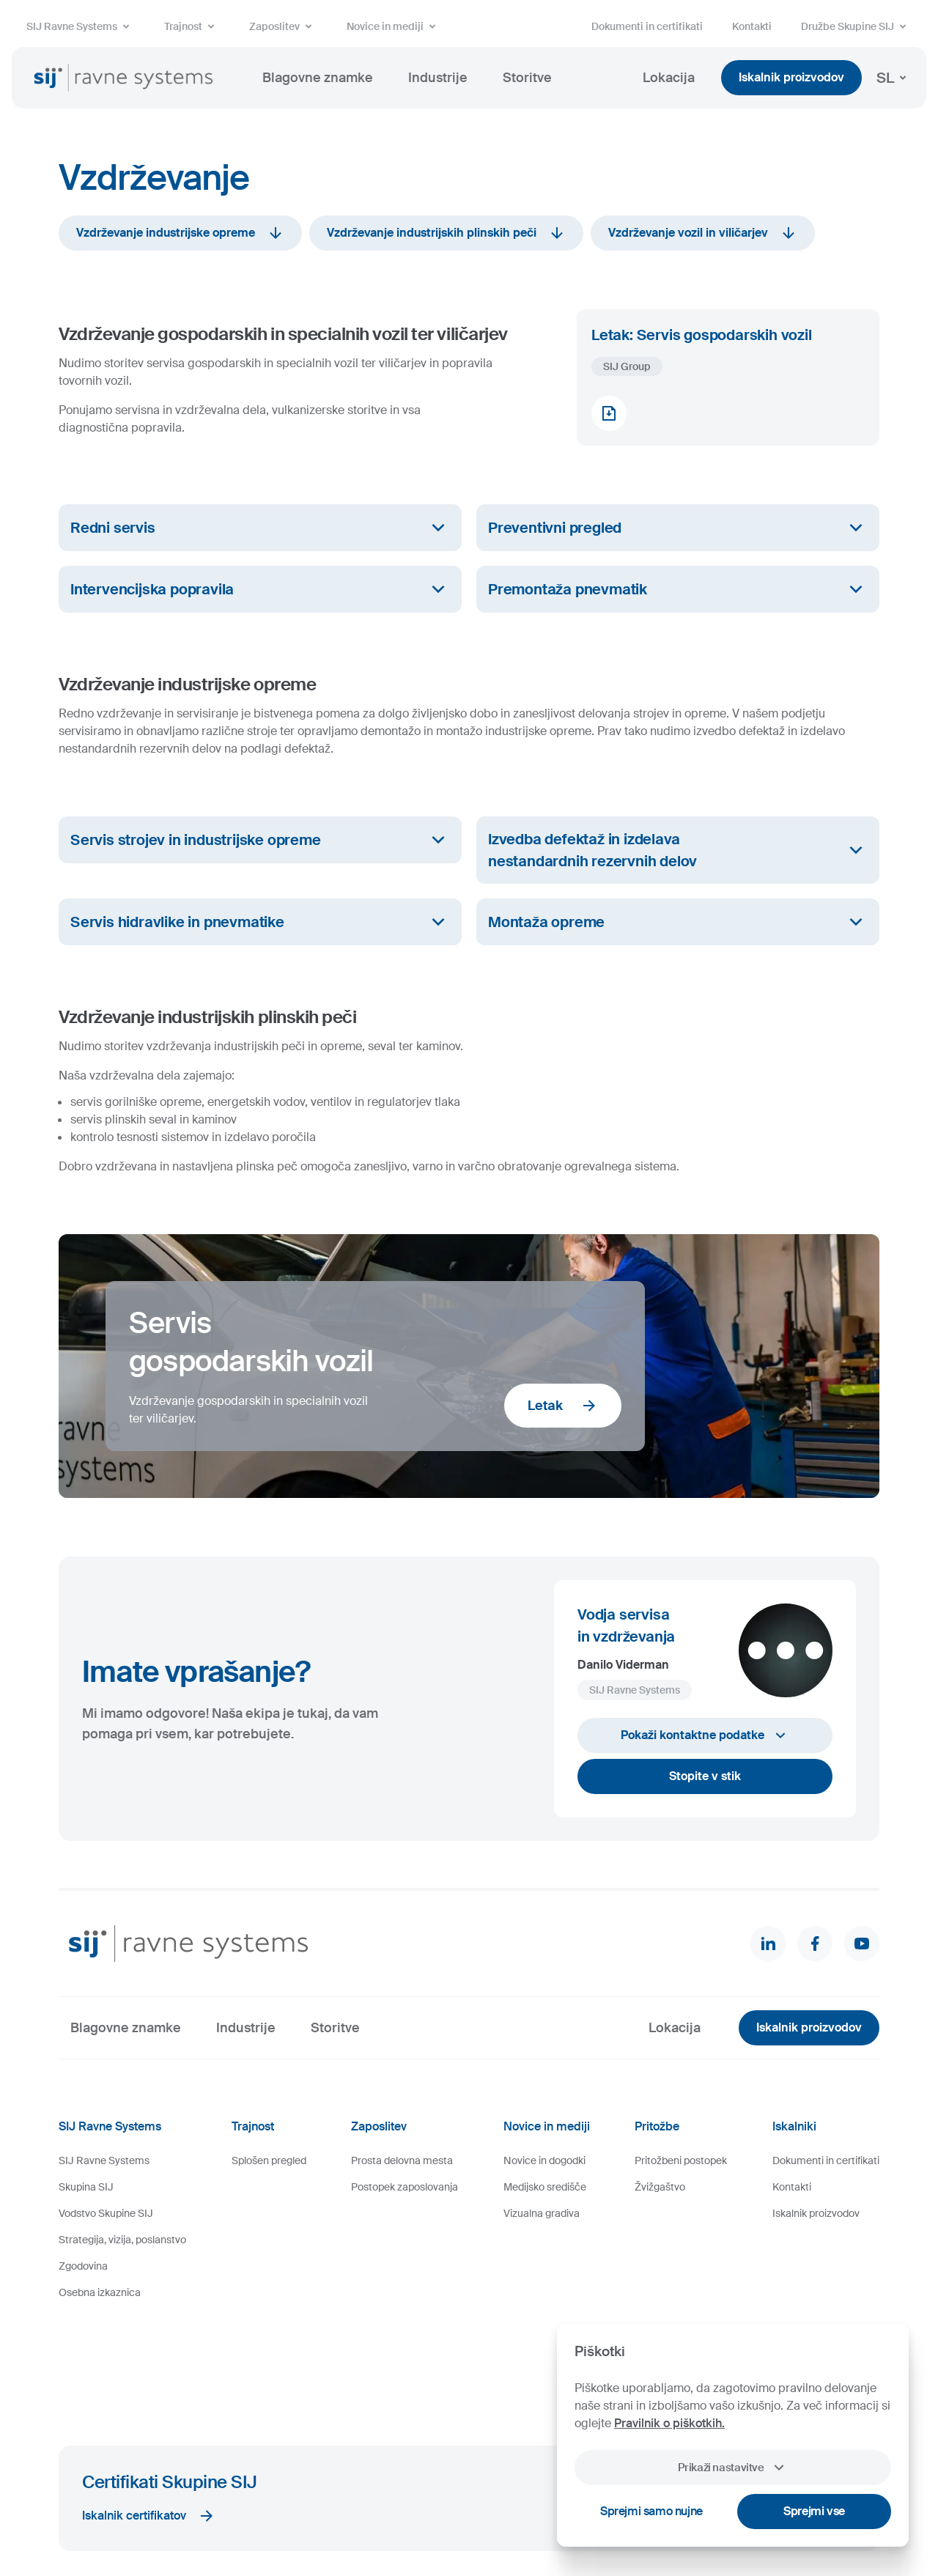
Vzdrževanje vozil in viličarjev (702, 233)
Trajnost (192, 26)
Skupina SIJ (86, 2186)
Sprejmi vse (814, 2511)
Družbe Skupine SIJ (856, 26)
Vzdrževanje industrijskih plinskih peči (446, 233)
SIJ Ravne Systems (80, 26)
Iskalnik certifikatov (148, 2417)
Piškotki (243, 2520)
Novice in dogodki (544, 2160)
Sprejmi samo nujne (651, 2511)
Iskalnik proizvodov (791, 77)
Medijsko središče (544, 2186)
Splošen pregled (269, 2160)
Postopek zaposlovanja (404, 2186)
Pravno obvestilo (304, 2520)
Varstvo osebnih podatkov (402, 2520)
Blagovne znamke (317, 77)
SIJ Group (627, 366)
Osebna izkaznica (100, 2292)
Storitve (527, 77)
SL (894, 77)
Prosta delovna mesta (402, 2160)
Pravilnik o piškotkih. (669, 2423)
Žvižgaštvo (660, 2186)
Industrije (438, 77)
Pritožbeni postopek (681, 2160)
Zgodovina (83, 2266)
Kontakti (752, 26)
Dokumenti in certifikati (647, 26)
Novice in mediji (394, 26)
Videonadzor (491, 2520)
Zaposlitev (283, 26)
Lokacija (669, 77)
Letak (563, 1405)
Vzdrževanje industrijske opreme (180, 233)
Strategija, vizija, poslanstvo (122, 2239)
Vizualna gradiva (541, 2213)
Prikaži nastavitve (732, 2467)
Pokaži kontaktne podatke (705, 1735)
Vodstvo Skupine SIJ (106, 2213)
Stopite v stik (705, 1776)
